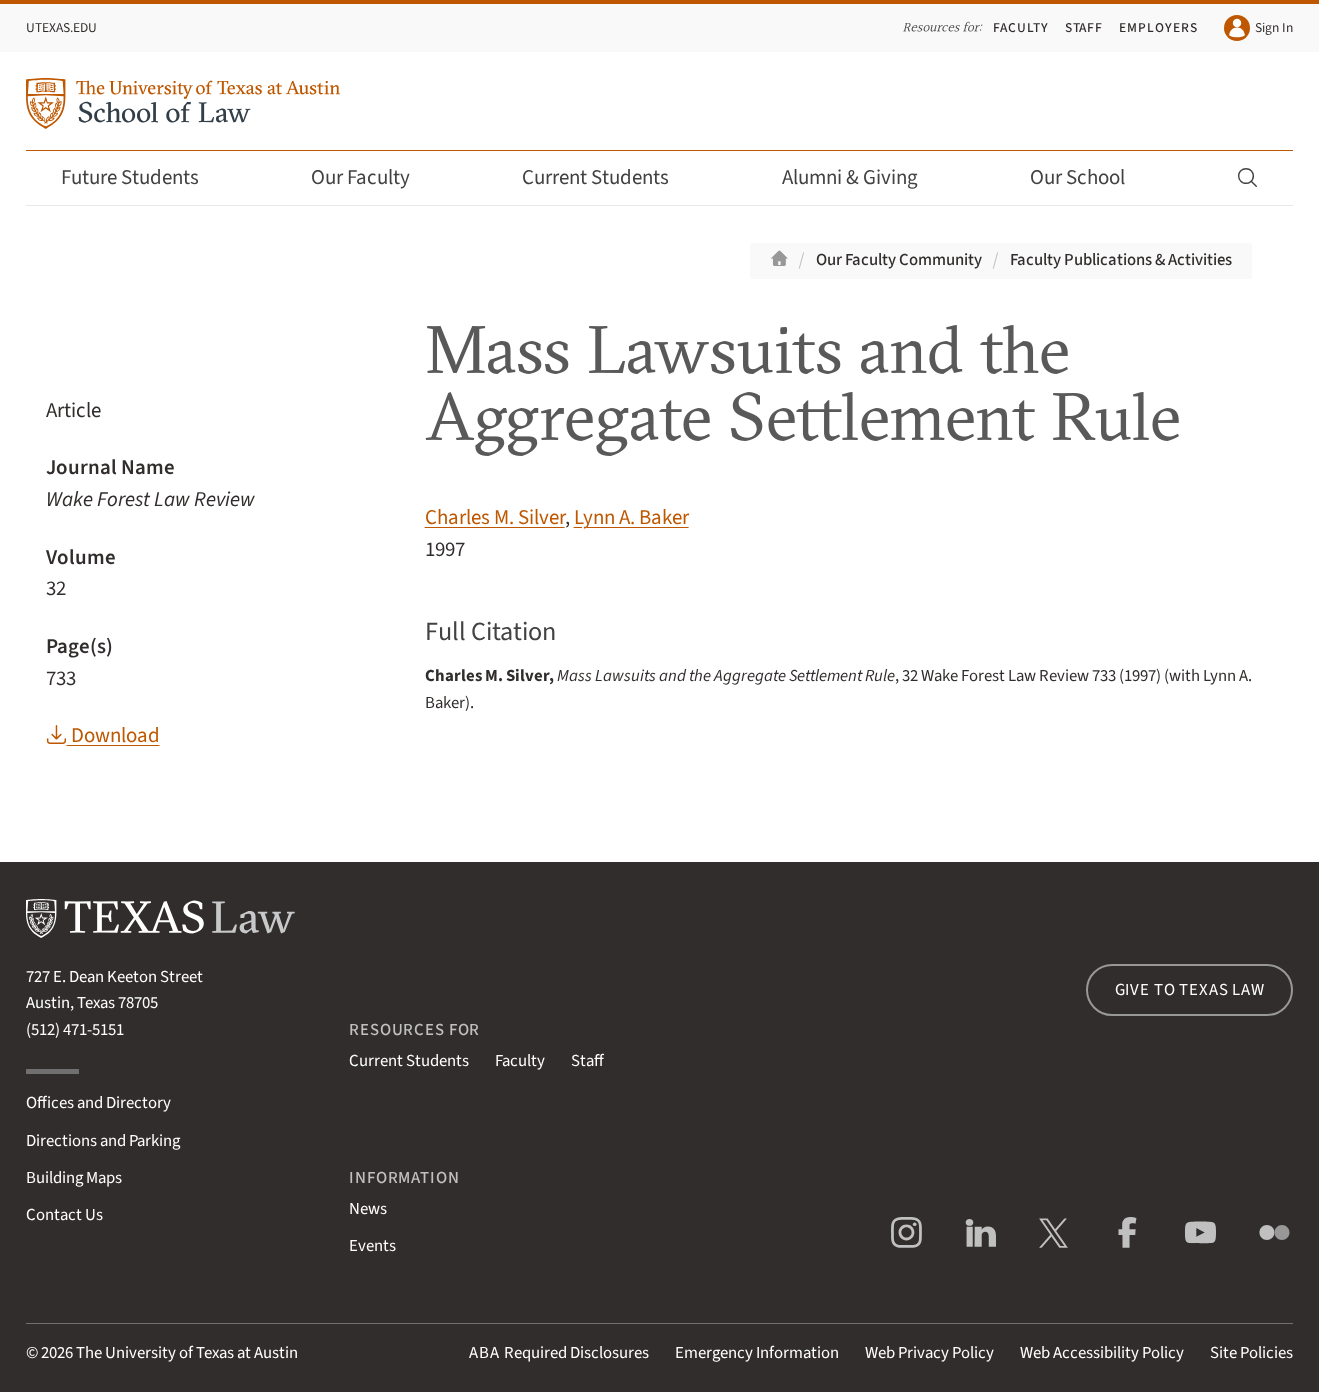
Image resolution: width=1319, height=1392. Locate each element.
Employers (1158, 27)
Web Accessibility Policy (1102, 1353)
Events (372, 1246)
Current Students (609, 177)
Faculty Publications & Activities (1121, 260)
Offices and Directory (98, 1103)
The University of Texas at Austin (187, 1353)
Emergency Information (757, 1353)
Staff (1084, 27)
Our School (1091, 177)
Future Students (143, 177)
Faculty (1021, 27)
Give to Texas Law (1190, 990)
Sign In (1258, 28)
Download (103, 735)
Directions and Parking (103, 1141)
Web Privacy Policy (929, 1353)
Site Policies (1251, 1353)
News (368, 1209)
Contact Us (64, 1215)
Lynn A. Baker (631, 517)
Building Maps (74, 1178)
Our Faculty (374, 177)
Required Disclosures (559, 1353)
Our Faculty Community (899, 260)
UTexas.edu (61, 27)
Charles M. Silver (495, 517)
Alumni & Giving (863, 177)
